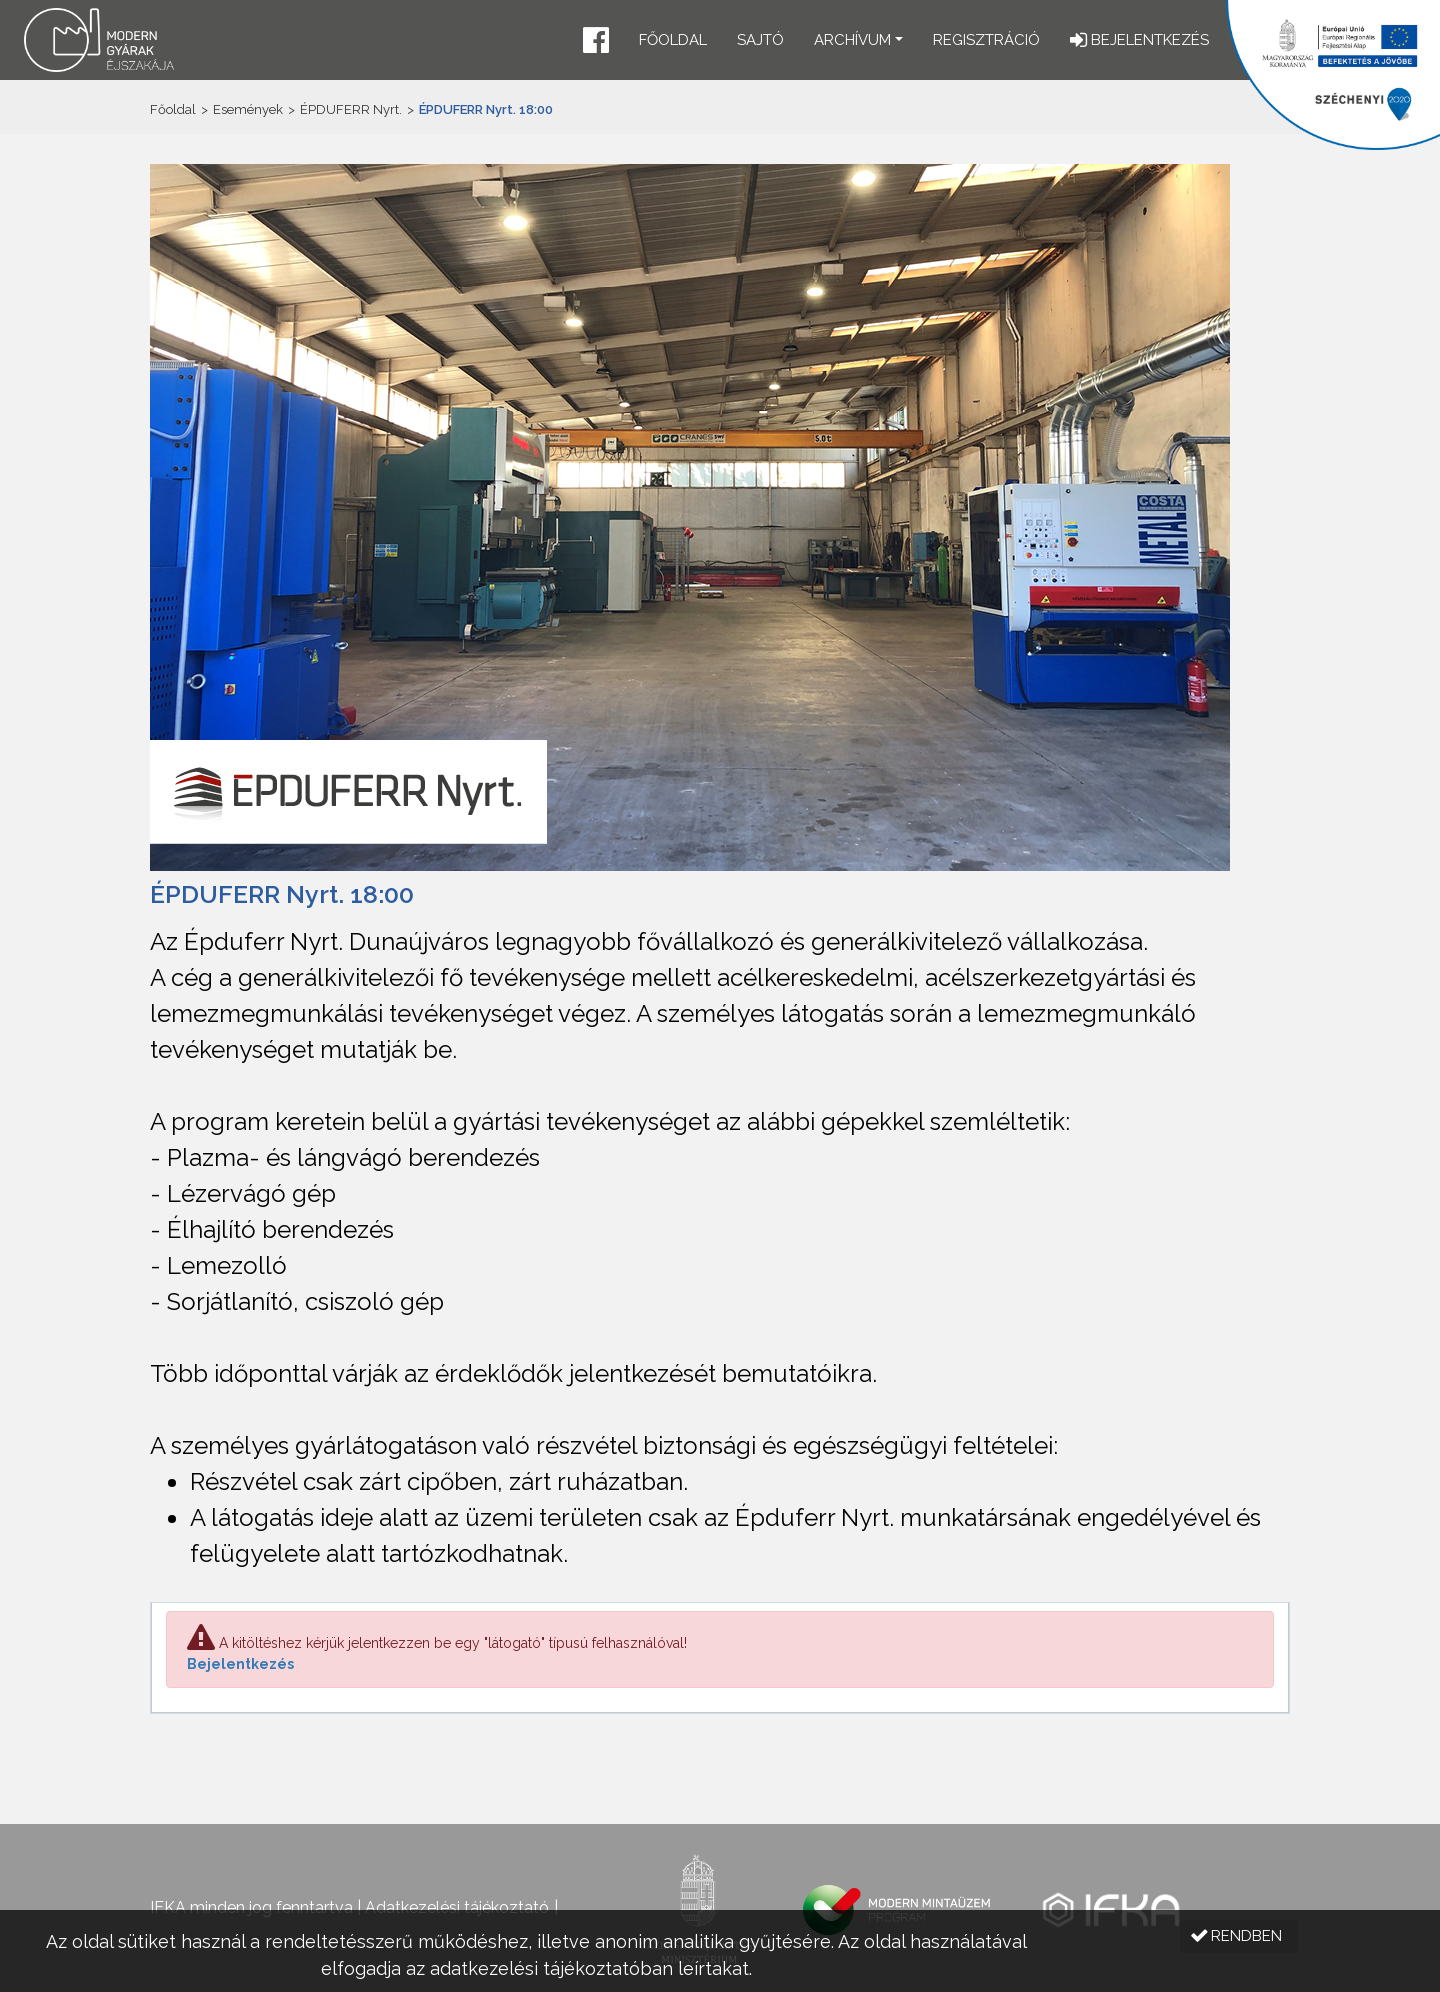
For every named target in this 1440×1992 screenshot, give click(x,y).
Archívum (852, 40)
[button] (596, 42)
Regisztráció (986, 40)
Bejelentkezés (240, 1664)
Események (248, 109)
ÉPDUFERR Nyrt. (351, 109)
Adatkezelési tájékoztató (457, 1907)
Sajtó (760, 40)
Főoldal (673, 40)
